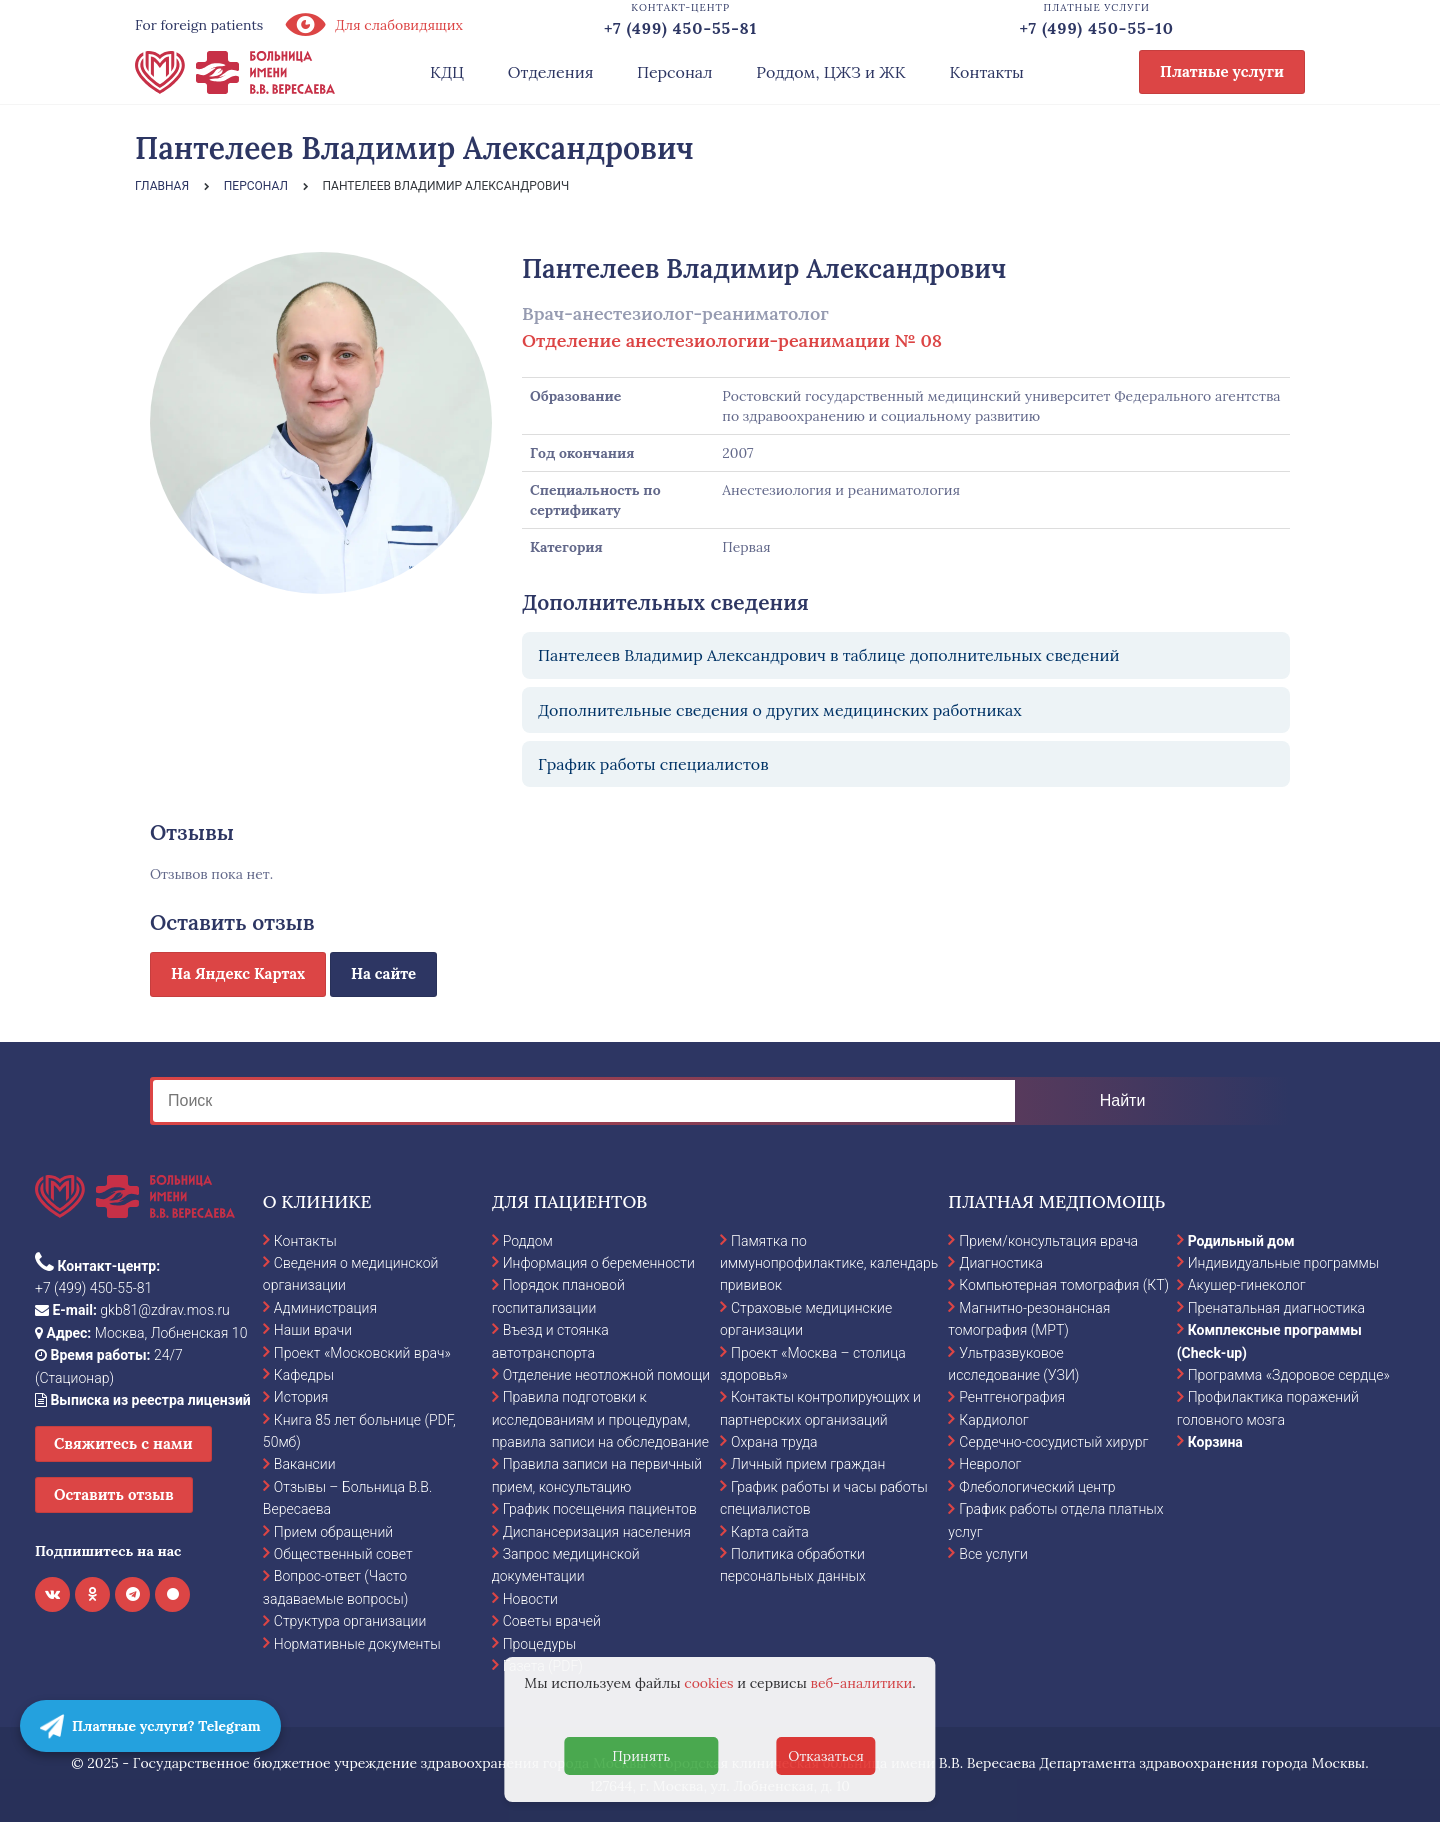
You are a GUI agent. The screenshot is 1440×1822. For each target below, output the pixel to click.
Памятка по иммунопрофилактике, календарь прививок (829, 1263)
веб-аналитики (862, 1683)
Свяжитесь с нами (123, 1443)
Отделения (551, 72)
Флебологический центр (1037, 1487)
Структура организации (350, 1621)
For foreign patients (199, 25)
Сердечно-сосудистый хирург (1053, 1442)
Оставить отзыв (114, 1494)
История (301, 1397)
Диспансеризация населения (597, 1532)
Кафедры (304, 1375)
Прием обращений (333, 1532)
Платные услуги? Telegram (150, 1726)
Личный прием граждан (808, 1464)
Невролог (990, 1464)
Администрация (325, 1308)
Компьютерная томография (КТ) (1064, 1285)
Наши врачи (313, 1330)
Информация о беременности (599, 1263)
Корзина (1215, 1442)
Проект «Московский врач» (362, 1353)
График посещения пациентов (600, 1509)
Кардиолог (993, 1420)
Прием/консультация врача (1048, 1241)
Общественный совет (343, 1554)
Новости (530, 1599)
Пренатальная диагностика (1276, 1308)
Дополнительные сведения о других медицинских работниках (780, 710)
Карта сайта (770, 1532)
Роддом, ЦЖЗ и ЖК (830, 72)
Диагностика (1001, 1263)
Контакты (986, 72)
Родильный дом (1241, 1241)
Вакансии (305, 1464)
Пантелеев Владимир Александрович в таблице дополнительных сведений (829, 655)
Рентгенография (1012, 1397)
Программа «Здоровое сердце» (1289, 1375)
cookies (708, 1683)
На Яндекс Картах (238, 973)
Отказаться (826, 1756)
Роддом (528, 1241)
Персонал (675, 72)
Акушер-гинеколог (1247, 1285)
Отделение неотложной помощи (606, 1375)
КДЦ (447, 72)
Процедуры (540, 1644)
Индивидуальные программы (1284, 1263)
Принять (641, 1756)
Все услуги (993, 1554)
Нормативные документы (357, 1644)
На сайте (383, 973)
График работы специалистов (653, 764)
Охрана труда (774, 1442)
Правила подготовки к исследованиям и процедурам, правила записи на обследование (600, 1419)
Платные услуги (1222, 71)
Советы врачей (552, 1621)
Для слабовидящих (373, 25)
